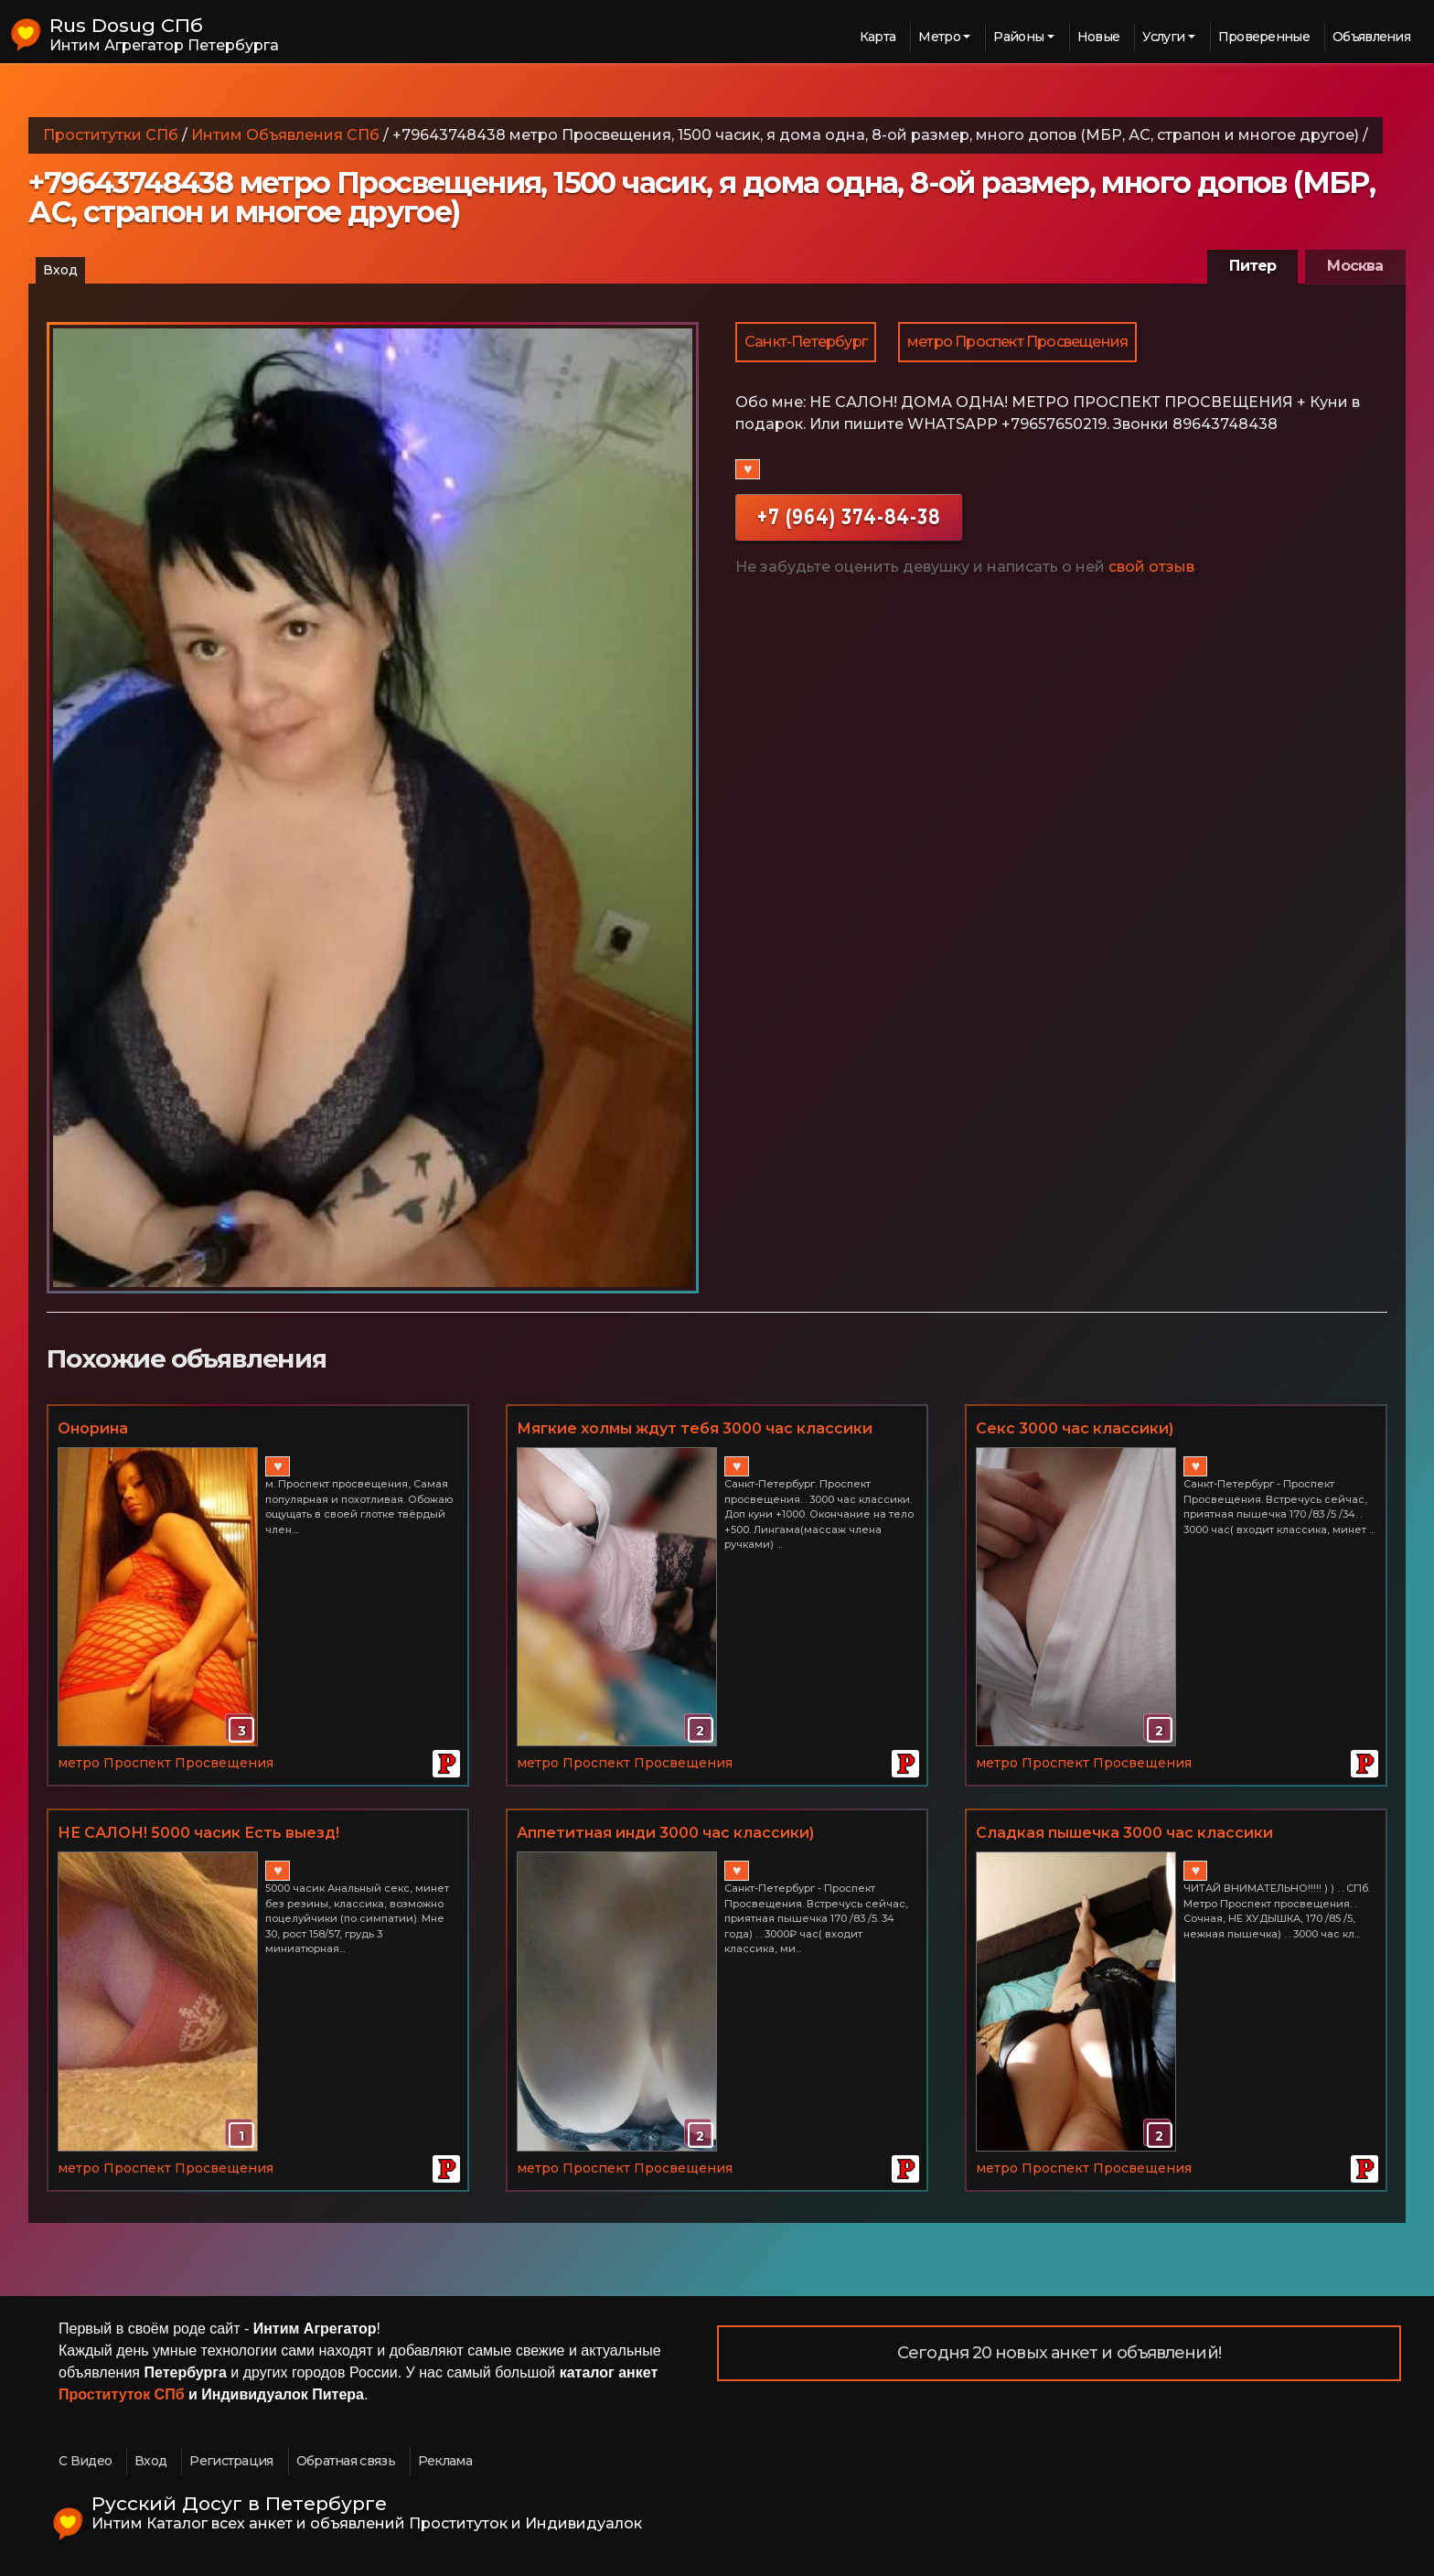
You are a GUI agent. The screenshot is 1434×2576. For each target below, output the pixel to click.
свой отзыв (1151, 566)
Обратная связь (345, 2461)
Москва (1355, 265)
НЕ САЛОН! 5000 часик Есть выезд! (198, 1832)
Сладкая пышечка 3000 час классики (1124, 1832)
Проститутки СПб (110, 135)
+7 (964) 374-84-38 (848, 516)
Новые (1098, 36)
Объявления (1371, 36)
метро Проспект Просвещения (1017, 341)
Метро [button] (939, 36)
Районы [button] (1018, 36)
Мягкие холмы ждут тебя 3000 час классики (694, 1428)
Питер (1252, 265)
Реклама (445, 2461)
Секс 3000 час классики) (1074, 1428)
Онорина (93, 1428)
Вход (60, 270)
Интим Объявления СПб (285, 135)
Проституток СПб (122, 2394)
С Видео (85, 2461)
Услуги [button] (1163, 36)
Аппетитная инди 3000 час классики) (665, 1832)
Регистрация (231, 2461)
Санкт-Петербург (805, 341)
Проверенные (1264, 36)
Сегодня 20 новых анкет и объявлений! (1059, 2353)
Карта (878, 36)
